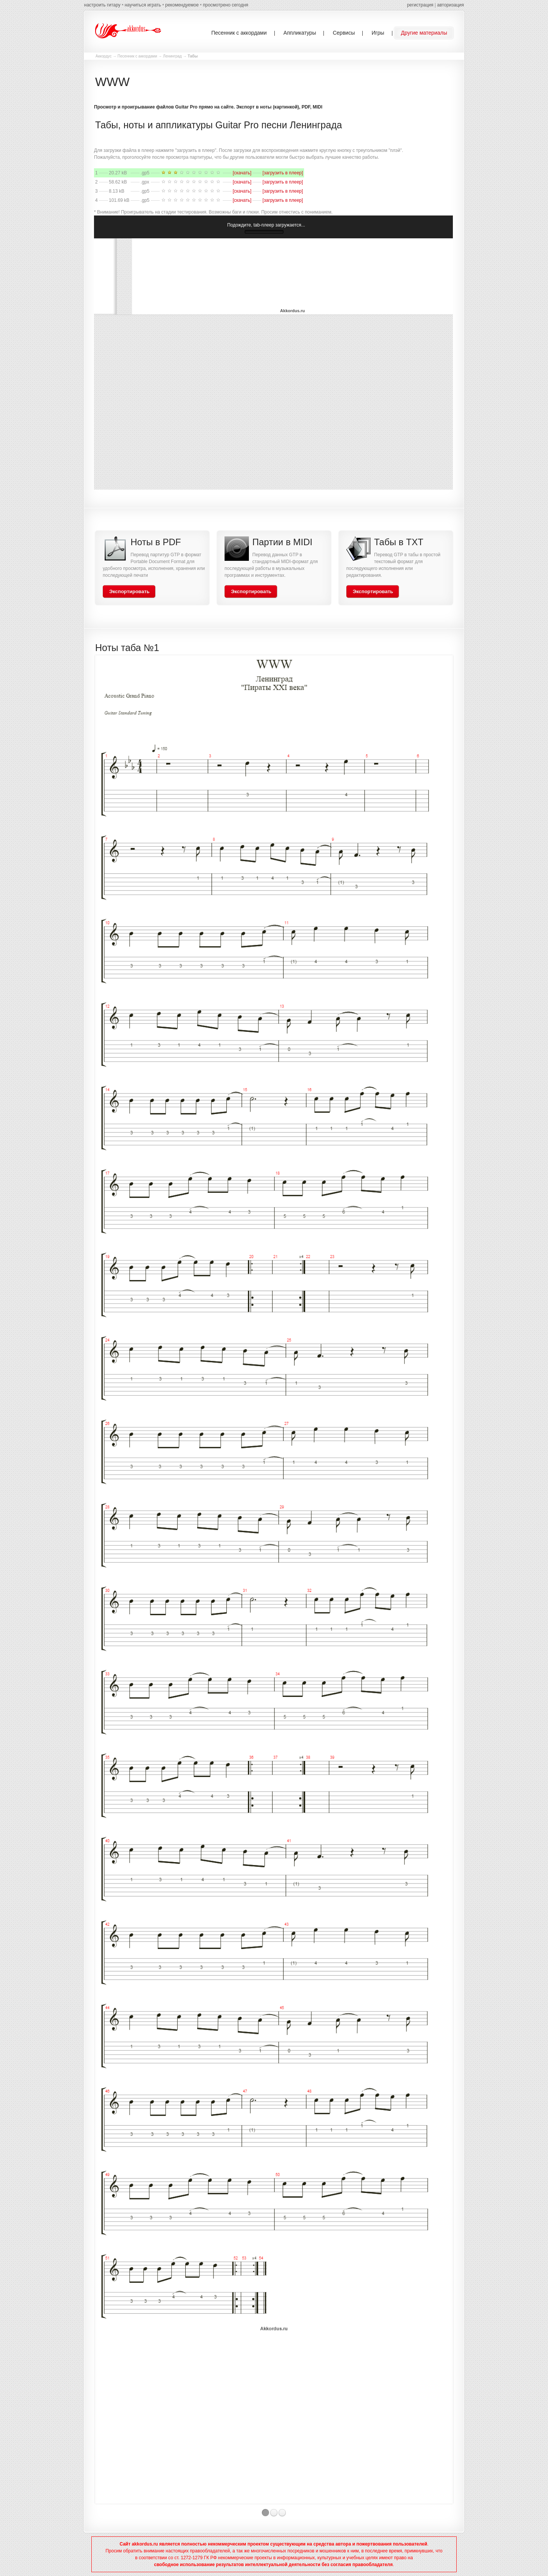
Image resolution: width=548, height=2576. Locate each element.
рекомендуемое (182, 5)
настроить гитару (102, 5)
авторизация (450, 5)
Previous (87, 1585)
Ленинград (172, 56)
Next (460, 1585)
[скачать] (242, 173)
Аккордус (104, 56)
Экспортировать (129, 591)
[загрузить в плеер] (283, 173)
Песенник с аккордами (137, 56)
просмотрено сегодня (225, 5)
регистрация (420, 5)
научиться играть (142, 5)
